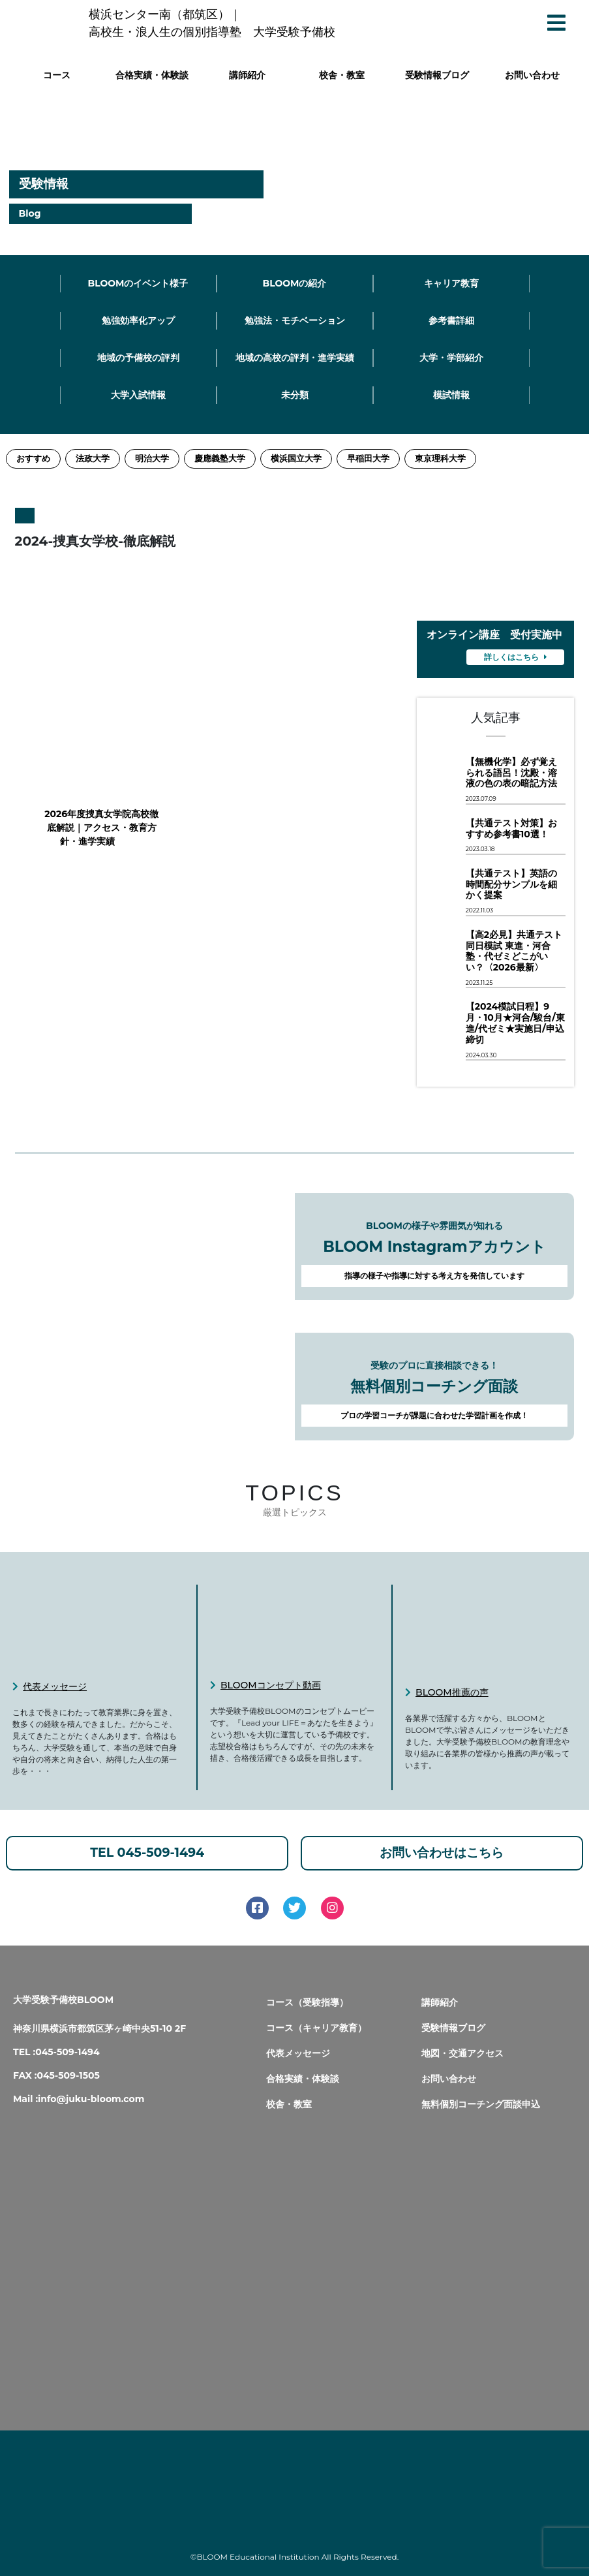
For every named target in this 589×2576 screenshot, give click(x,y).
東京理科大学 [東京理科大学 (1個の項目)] (440, 458)
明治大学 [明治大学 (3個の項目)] (152, 458)
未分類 (295, 395)
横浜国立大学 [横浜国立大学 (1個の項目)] (296, 458)
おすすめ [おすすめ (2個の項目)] (33, 458)
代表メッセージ (55, 1686)
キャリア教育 (451, 283)
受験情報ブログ (437, 75)
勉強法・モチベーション (295, 320)
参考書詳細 (451, 320)
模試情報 (451, 395)
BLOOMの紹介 (294, 283)
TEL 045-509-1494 (147, 1852)
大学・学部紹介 (451, 358)
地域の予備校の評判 (138, 358)
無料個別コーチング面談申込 (480, 2104)
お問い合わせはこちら (442, 1852)
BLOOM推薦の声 (452, 1692)
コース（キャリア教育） (316, 2028)
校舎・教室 (342, 75)
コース (56, 75)
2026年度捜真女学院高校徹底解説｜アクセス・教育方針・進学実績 (87, 827)
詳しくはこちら (515, 656)
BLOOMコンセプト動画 (270, 1685)
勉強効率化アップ (138, 320)
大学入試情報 (138, 395)
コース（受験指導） (307, 2002)
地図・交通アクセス (462, 2053)
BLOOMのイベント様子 (137, 283)
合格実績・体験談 (152, 75)
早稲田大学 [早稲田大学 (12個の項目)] (368, 458)
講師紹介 (247, 75)
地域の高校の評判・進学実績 (294, 358)
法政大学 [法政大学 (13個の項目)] (93, 458)
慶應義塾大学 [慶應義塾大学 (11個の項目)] (219, 458)
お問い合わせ (532, 75)
